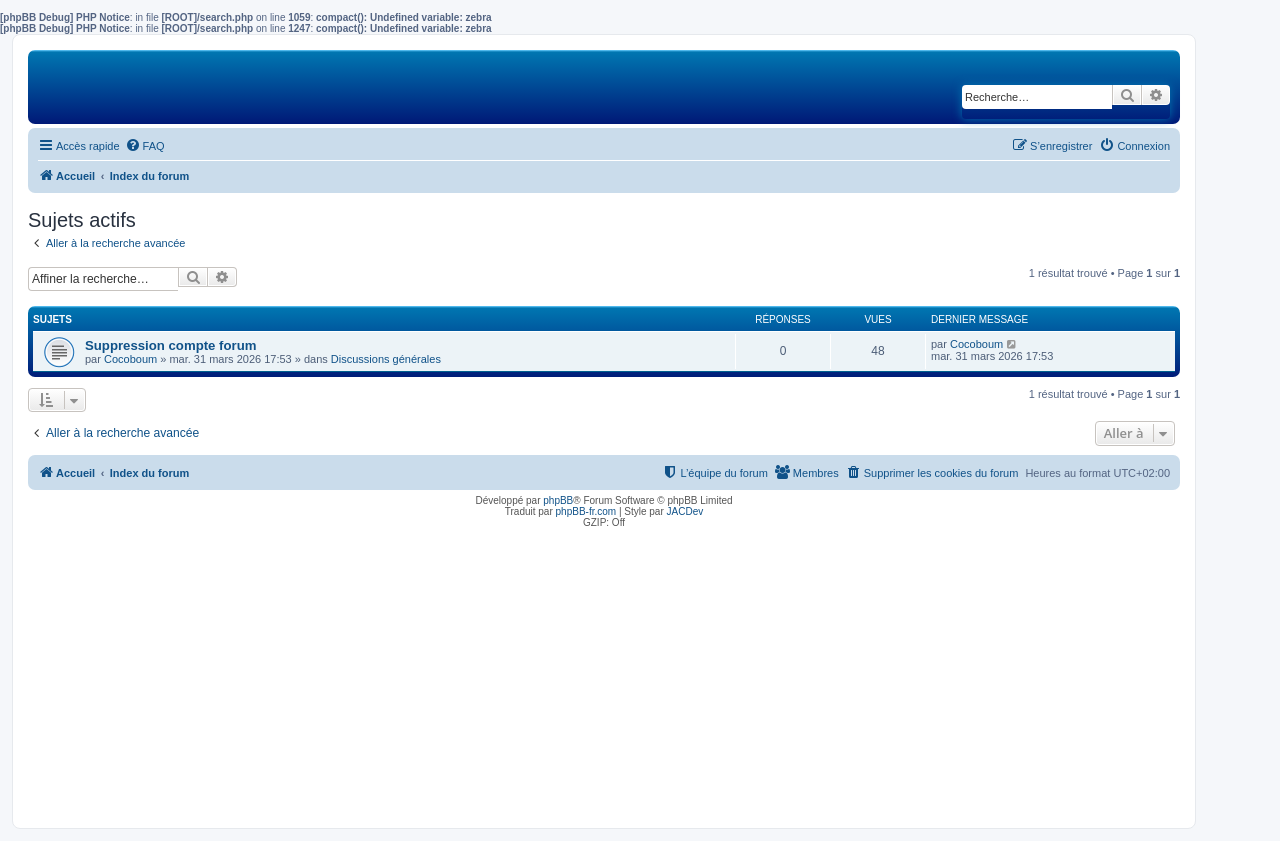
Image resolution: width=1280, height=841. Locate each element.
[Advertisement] (604, 673)
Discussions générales (386, 359)
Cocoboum (130, 359)
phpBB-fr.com (586, 511)
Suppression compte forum (170, 345)
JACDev (685, 511)
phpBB (558, 500)
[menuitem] (145, 146)
